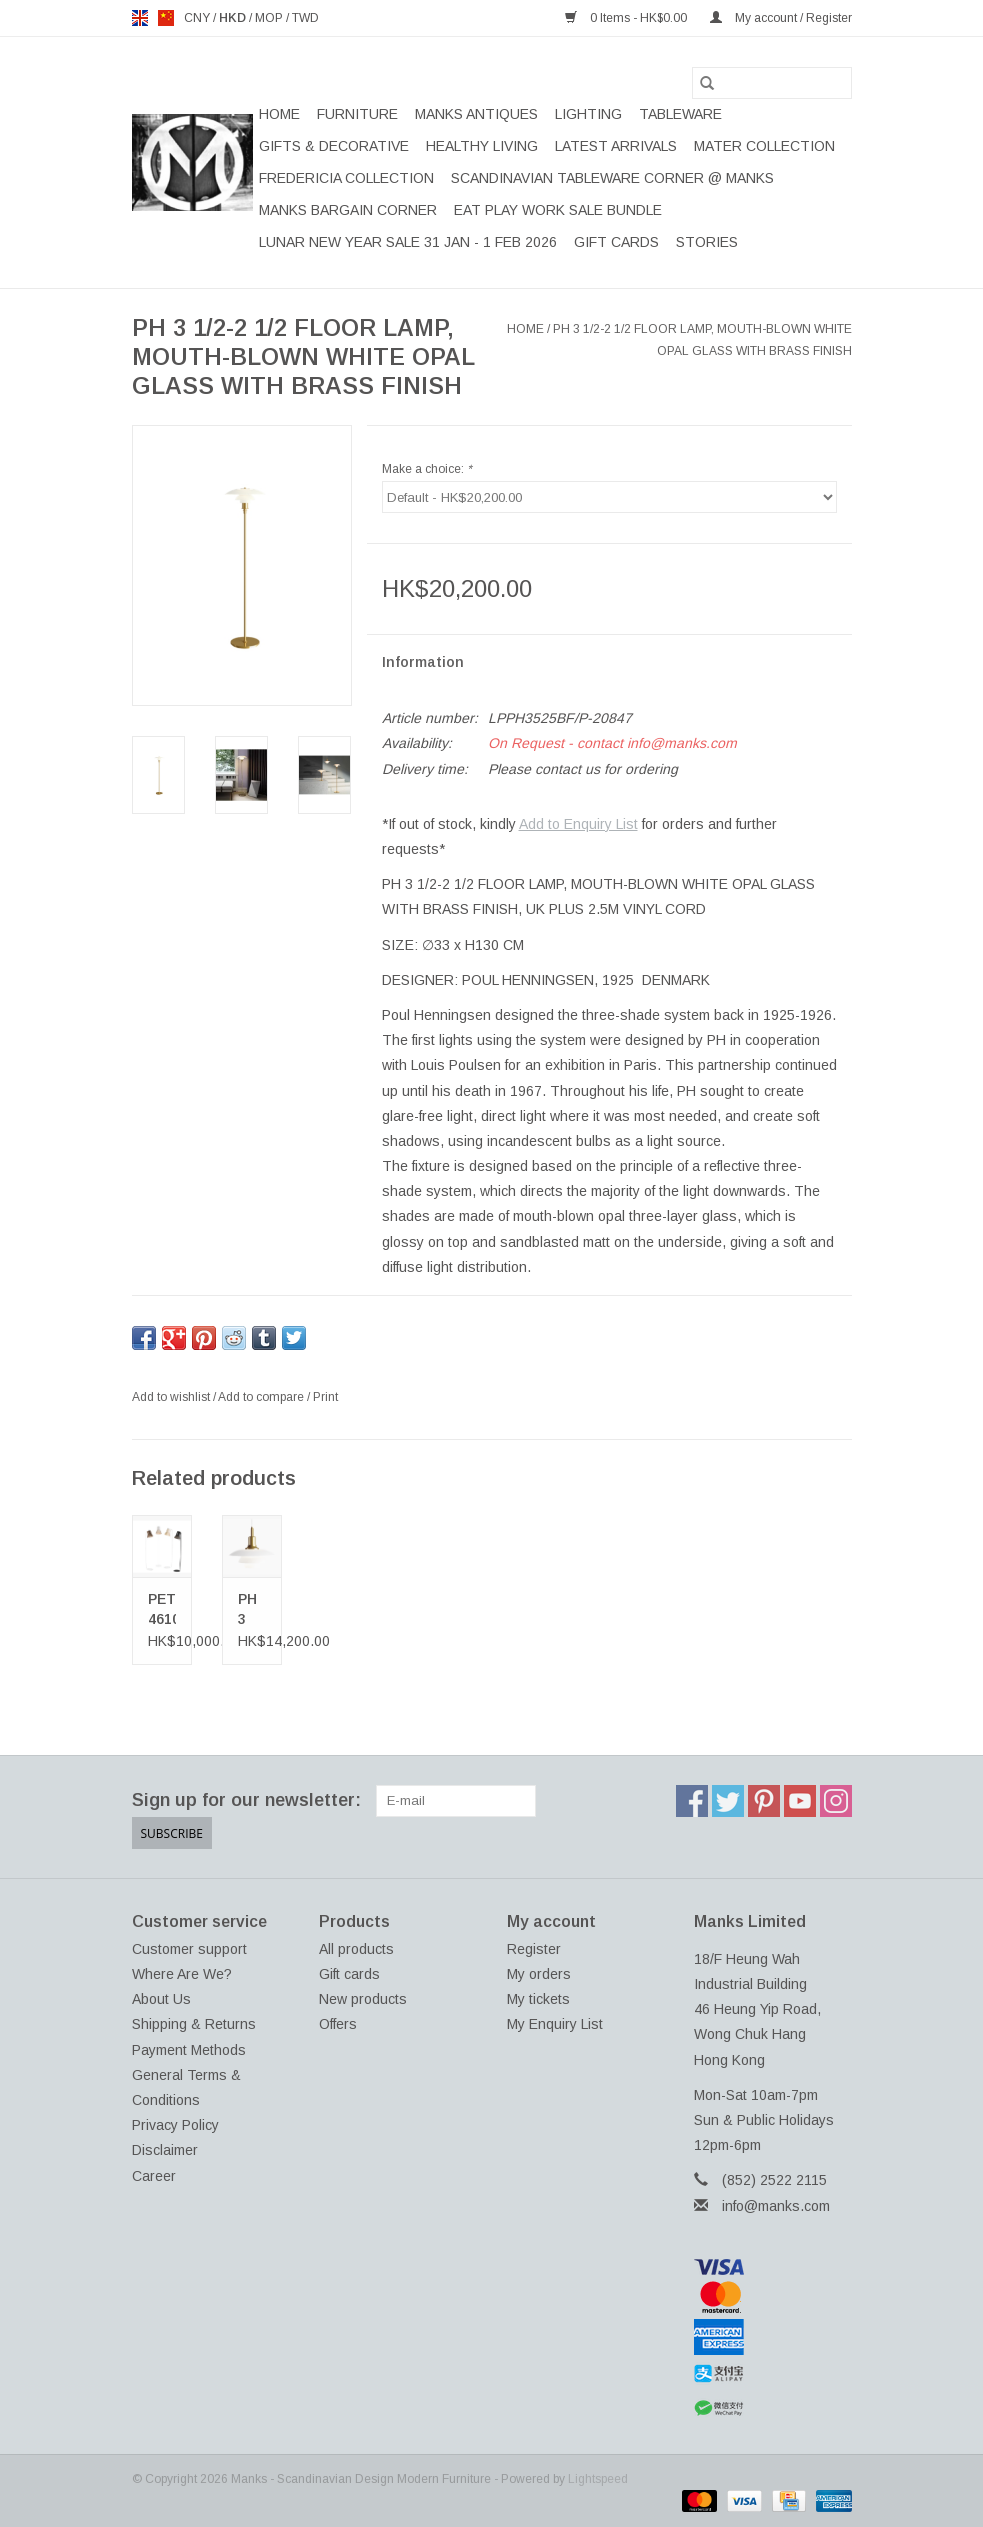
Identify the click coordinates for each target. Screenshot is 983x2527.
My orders (539, 1974)
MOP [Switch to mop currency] (270, 18)
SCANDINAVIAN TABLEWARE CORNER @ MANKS (612, 178)
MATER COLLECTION (764, 146)
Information (423, 662)
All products (356, 1949)
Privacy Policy (175, 2125)
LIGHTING (588, 114)
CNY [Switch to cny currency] (198, 18)
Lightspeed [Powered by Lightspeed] (598, 2479)
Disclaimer (165, 2150)
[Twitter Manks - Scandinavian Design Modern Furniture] (728, 1801)
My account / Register (781, 18)
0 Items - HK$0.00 (627, 18)
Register (534, 1949)
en (140, 18)
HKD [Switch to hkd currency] (234, 18)
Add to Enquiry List (578, 824)
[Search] (772, 83)
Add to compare (262, 1397)
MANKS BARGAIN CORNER (348, 210)
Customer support (189, 1949)
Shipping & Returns (194, 2024)
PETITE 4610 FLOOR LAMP (162, 1610)
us (166, 18)
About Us (161, 1999)
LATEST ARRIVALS (616, 146)
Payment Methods (189, 2050)
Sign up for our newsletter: (246, 1800)
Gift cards (616, 242)
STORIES (707, 242)
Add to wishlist (172, 1397)
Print (325, 1397)
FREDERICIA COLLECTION (346, 178)
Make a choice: (427, 469)
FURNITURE (357, 114)
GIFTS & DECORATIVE (334, 146)
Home (279, 114)
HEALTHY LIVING (482, 146)
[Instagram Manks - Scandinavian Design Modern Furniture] (836, 1801)
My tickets (538, 1999)
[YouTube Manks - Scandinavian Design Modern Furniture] (800, 1801)
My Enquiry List (555, 2024)
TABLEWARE (680, 114)
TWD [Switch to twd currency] (305, 18)
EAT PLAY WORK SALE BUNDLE (558, 210)
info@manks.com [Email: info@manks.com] (776, 2206)
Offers (338, 2024)
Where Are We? (182, 1974)
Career (154, 2176)
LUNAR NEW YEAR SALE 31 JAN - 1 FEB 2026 (408, 242)
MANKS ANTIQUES (476, 114)
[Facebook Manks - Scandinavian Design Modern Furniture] (692, 1801)
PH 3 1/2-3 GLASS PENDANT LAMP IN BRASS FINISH (252, 1610)
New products (363, 1999)
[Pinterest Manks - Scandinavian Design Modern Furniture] (764, 1801)
